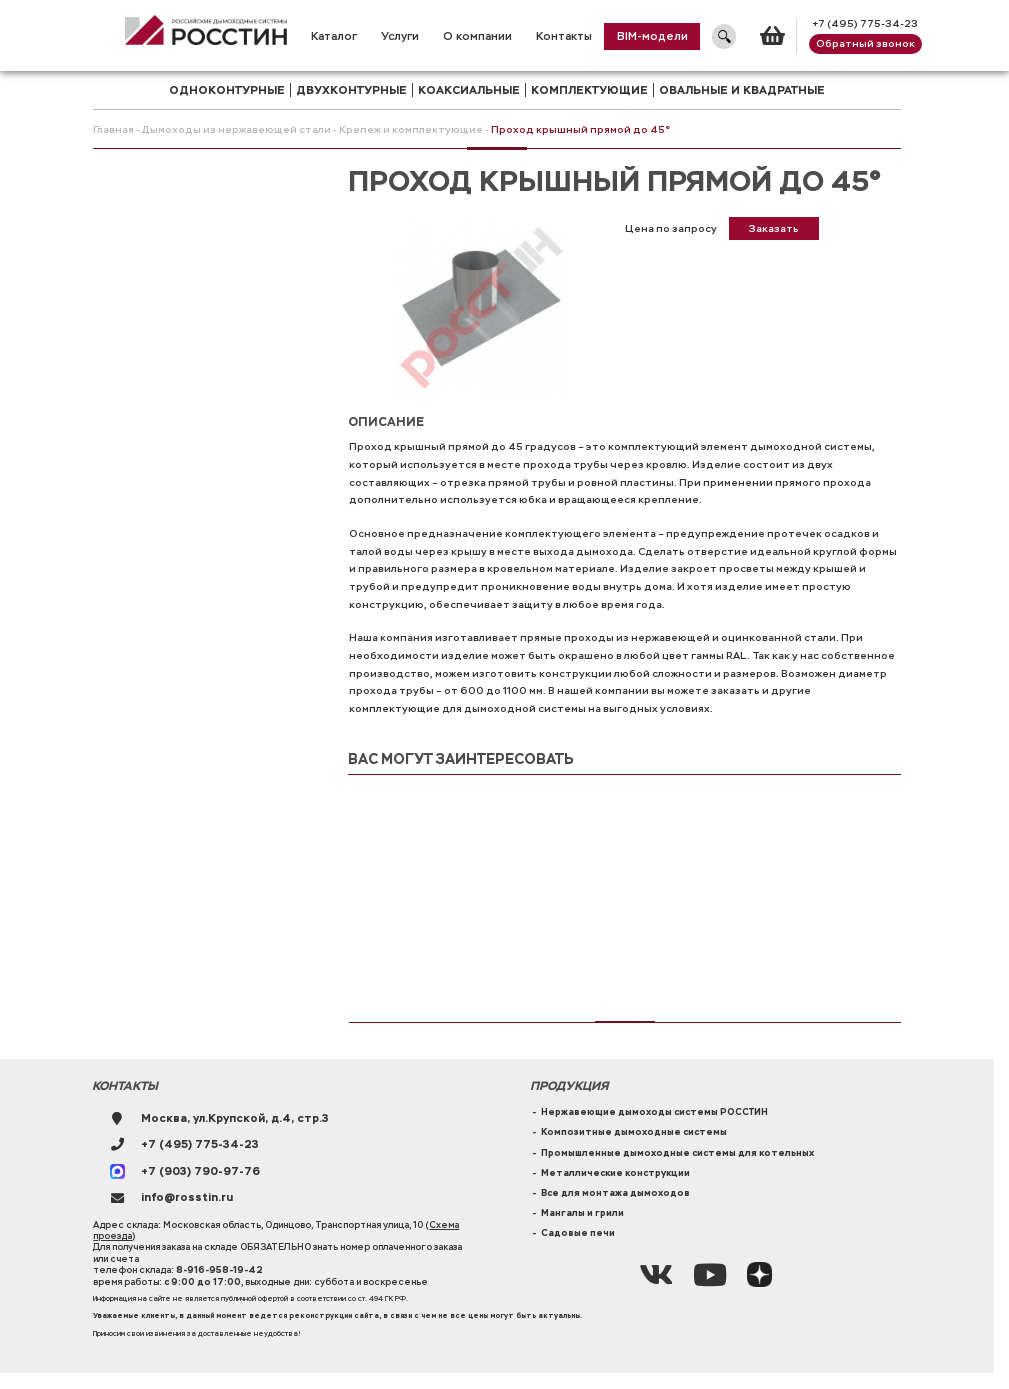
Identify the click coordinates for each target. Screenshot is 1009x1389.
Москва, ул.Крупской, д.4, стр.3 (235, 1118)
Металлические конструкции (615, 1173)
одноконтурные (227, 90)
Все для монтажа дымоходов (615, 1193)
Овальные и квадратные (742, 90)
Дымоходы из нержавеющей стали (236, 129)
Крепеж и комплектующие (411, 129)
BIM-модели (652, 36)
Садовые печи (578, 1233)
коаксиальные (469, 90)
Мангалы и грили (582, 1213)
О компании (477, 36)
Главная (113, 129)
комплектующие (589, 90)
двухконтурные (351, 90)
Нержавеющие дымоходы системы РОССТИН (654, 1112)
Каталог (334, 36)
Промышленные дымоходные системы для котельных (677, 1153)
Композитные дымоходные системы (634, 1132)
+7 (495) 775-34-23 (865, 23)
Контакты (564, 36)
